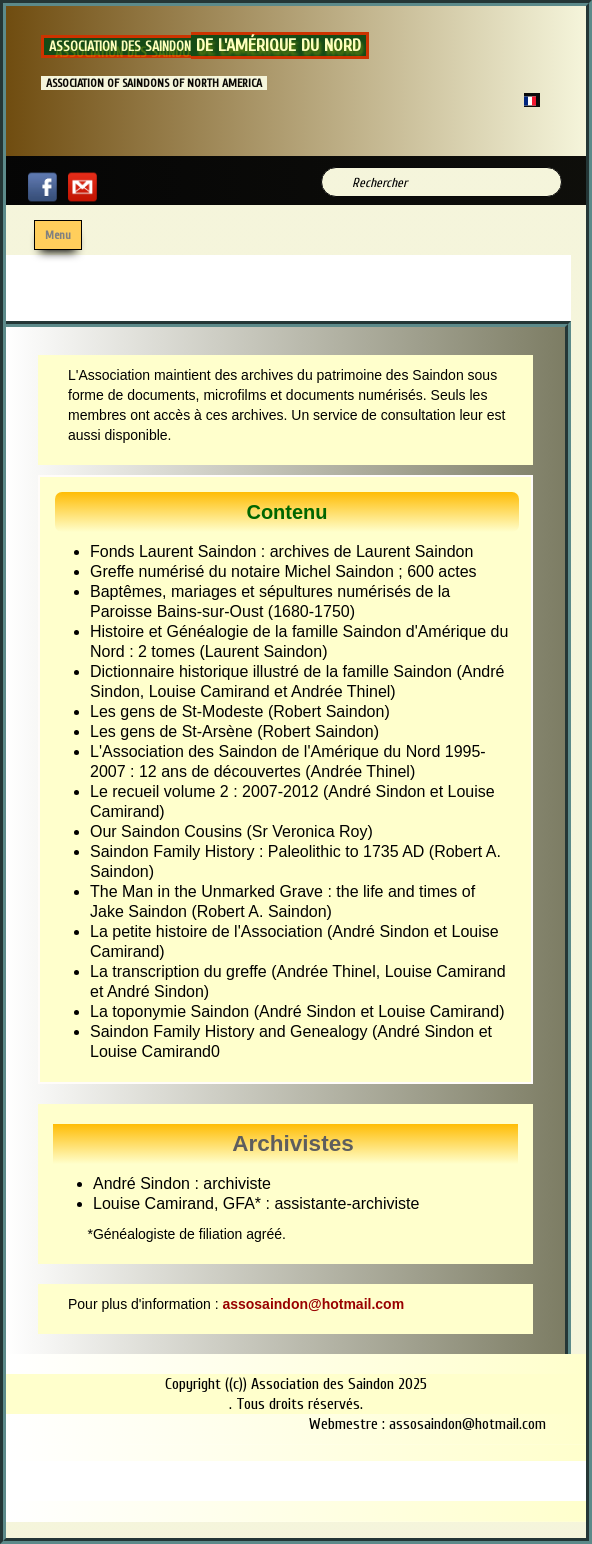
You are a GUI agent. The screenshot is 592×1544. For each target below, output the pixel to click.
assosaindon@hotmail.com (313, 1304)
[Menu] (58, 235)
